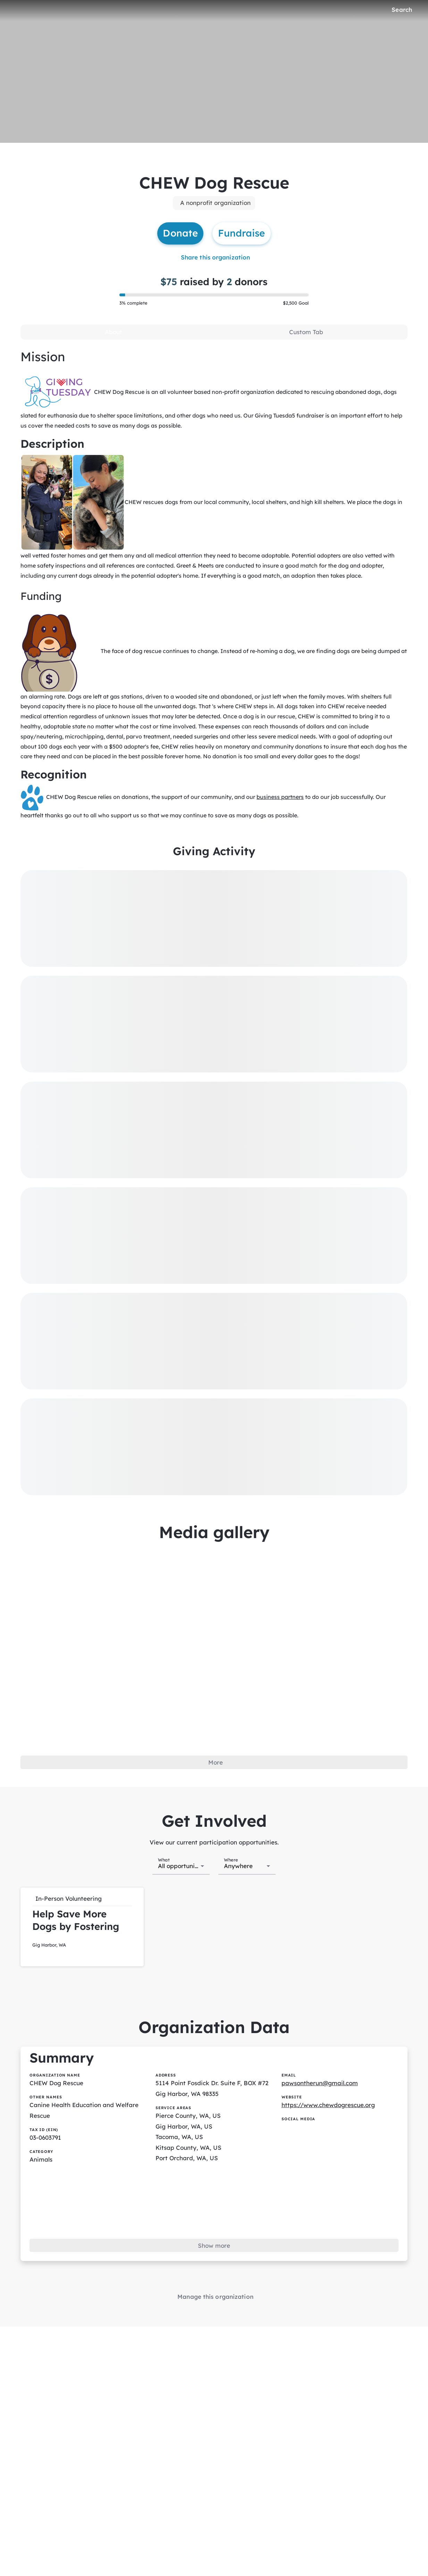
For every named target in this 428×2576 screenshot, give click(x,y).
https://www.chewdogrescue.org (328, 2104)
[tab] (113, 332)
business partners (280, 796)
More (215, 1762)
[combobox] (181, 1865)
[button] (82, 1927)
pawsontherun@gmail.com (320, 2083)
